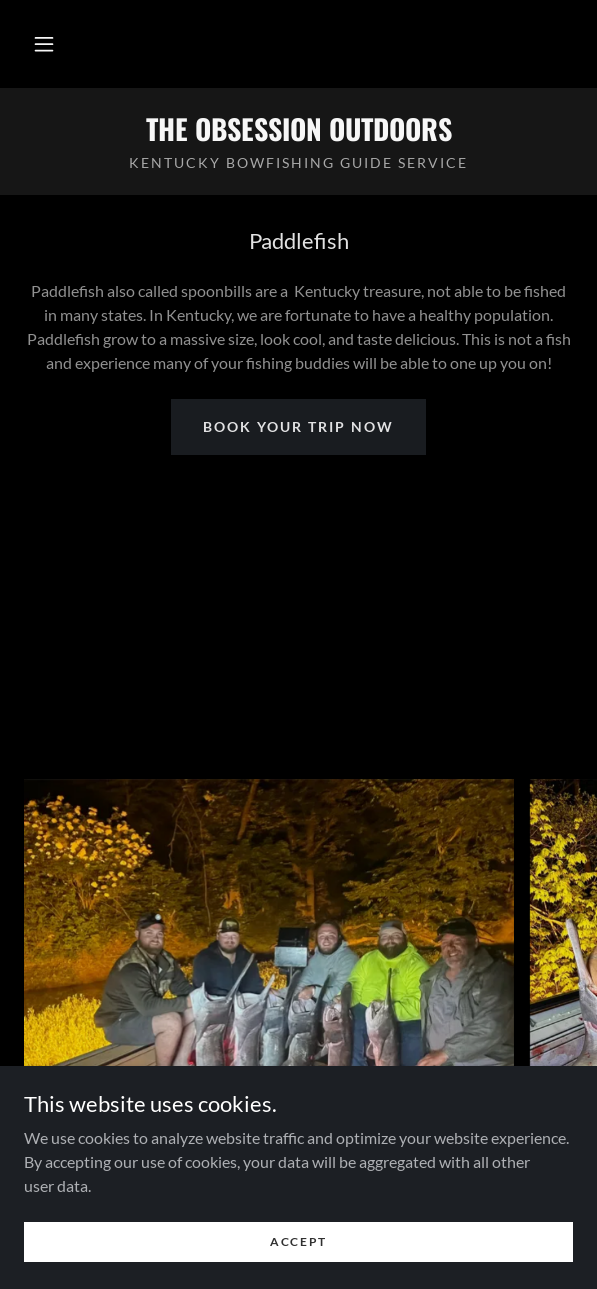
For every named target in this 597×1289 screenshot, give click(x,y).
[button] (44, 44)
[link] (298, 129)
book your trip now (298, 426)
